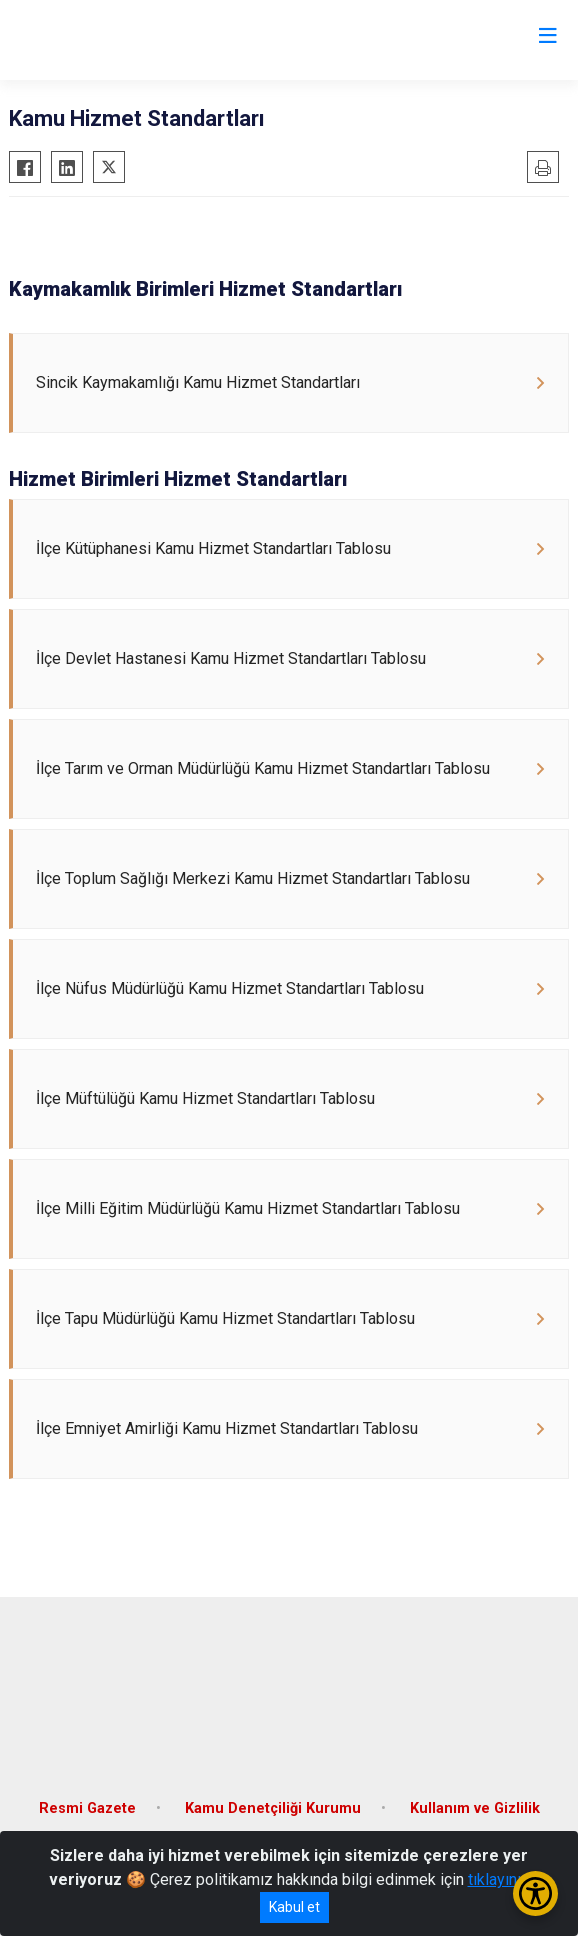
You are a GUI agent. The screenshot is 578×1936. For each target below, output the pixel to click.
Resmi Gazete (87, 1808)
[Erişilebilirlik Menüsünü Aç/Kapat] (535, 1893)
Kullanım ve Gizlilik (475, 1808)
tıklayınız (499, 1879)
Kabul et (294, 1907)
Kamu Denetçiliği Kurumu (273, 1808)
